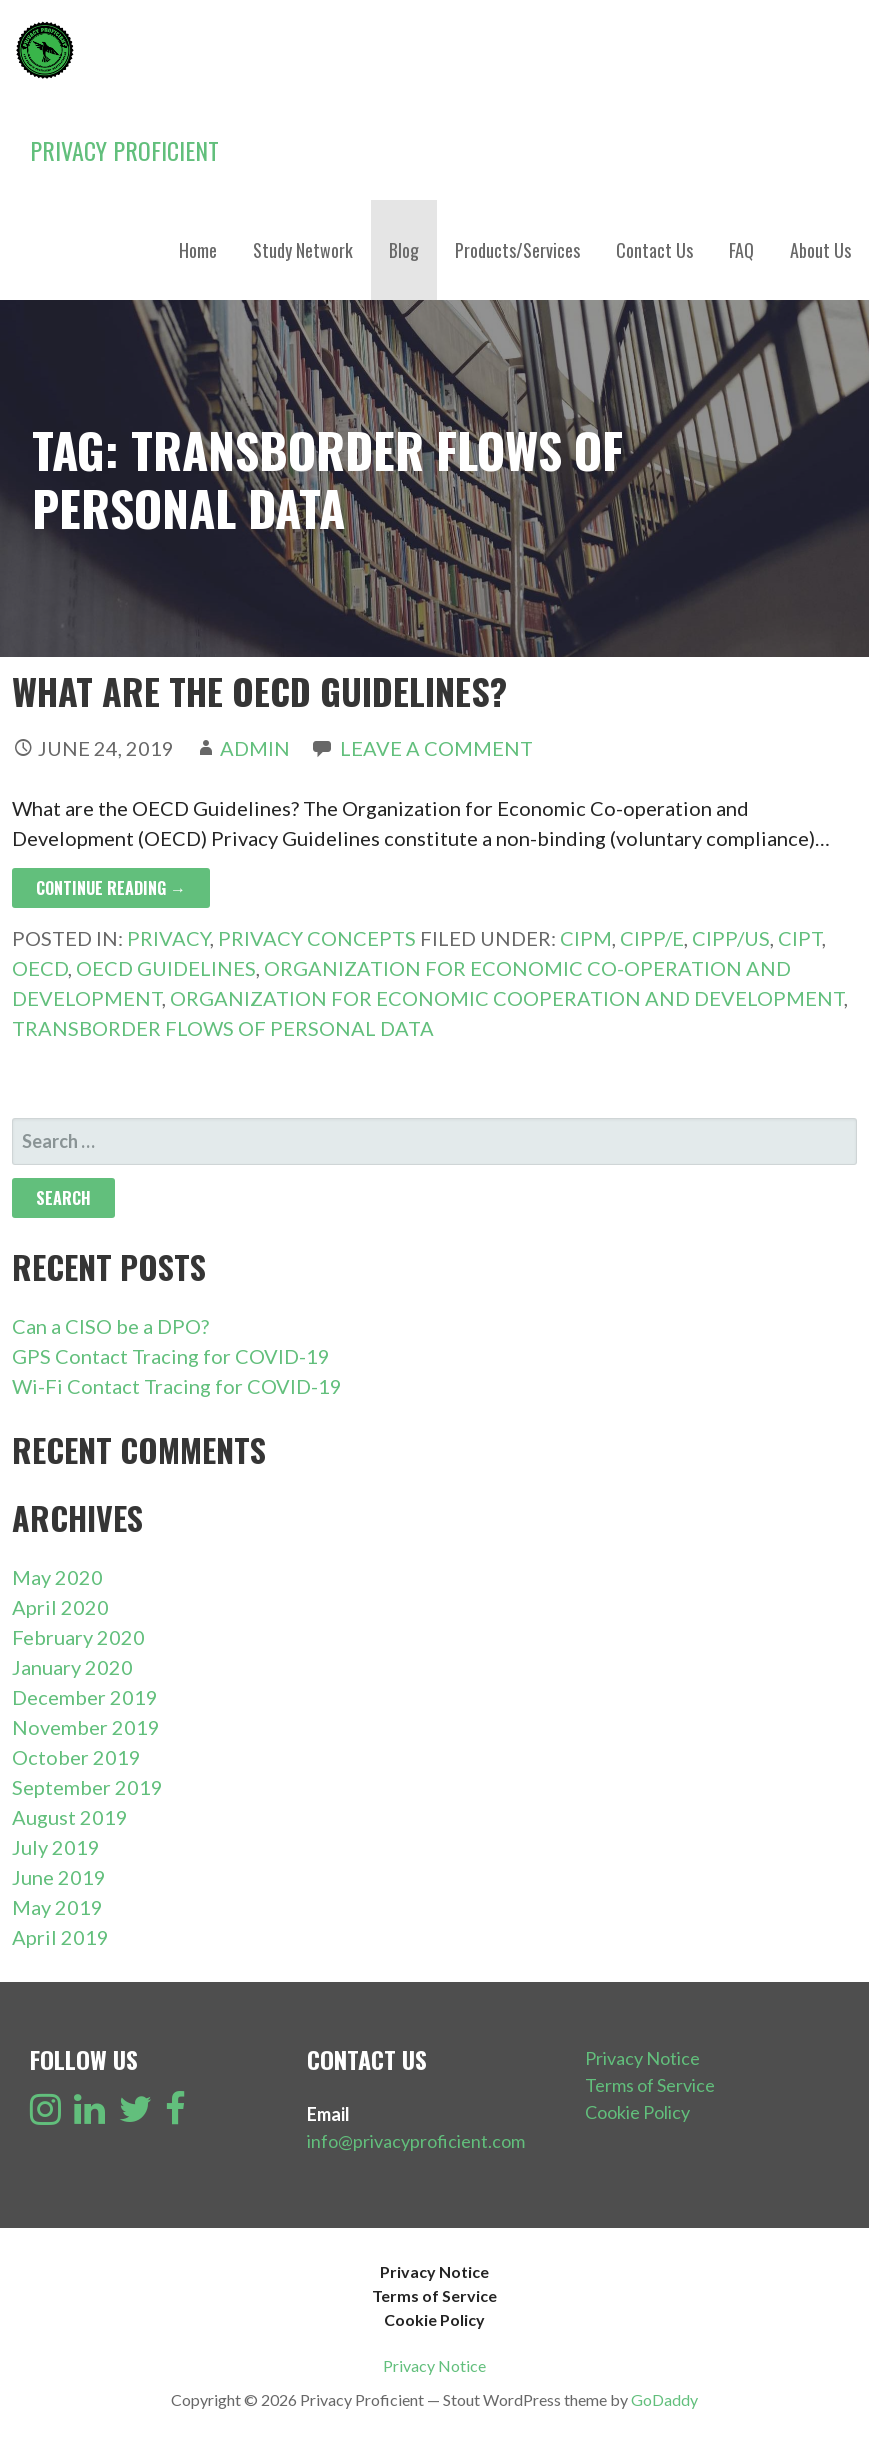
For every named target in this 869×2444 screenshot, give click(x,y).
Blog (404, 250)
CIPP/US (731, 938)
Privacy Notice (642, 2058)
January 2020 (72, 1667)
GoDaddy (664, 2399)
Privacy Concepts (317, 938)
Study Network (303, 250)
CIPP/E (652, 938)
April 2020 (60, 1607)
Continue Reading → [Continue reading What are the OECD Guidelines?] (111, 888)
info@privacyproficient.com (416, 2141)
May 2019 (57, 1907)
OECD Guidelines (166, 968)
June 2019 (59, 1877)
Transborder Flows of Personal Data (223, 1028)
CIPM (586, 938)
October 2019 (76, 1757)
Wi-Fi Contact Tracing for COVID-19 (177, 1386)
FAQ (741, 250)
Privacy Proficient (124, 150)
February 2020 (78, 1637)
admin (255, 748)
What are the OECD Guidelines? (259, 690)
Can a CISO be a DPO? (110, 1326)
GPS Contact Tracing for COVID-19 (171, 1356)
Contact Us (654, 250)
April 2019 (60, 1937)
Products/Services (517, 250)
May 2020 (57, 1577)
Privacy (168, 938)
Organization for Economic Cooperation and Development (507, 998)
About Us (820, 250)
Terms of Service (650, 2085)
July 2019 (56, 1847)
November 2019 (86, 1727)
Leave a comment (436, 748)
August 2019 (70, 1817)
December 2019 (85, 1697)
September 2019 (87, 1787)
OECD (40, 968)
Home (198, 250)
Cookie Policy (637, 2112)
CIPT (800, 938)
